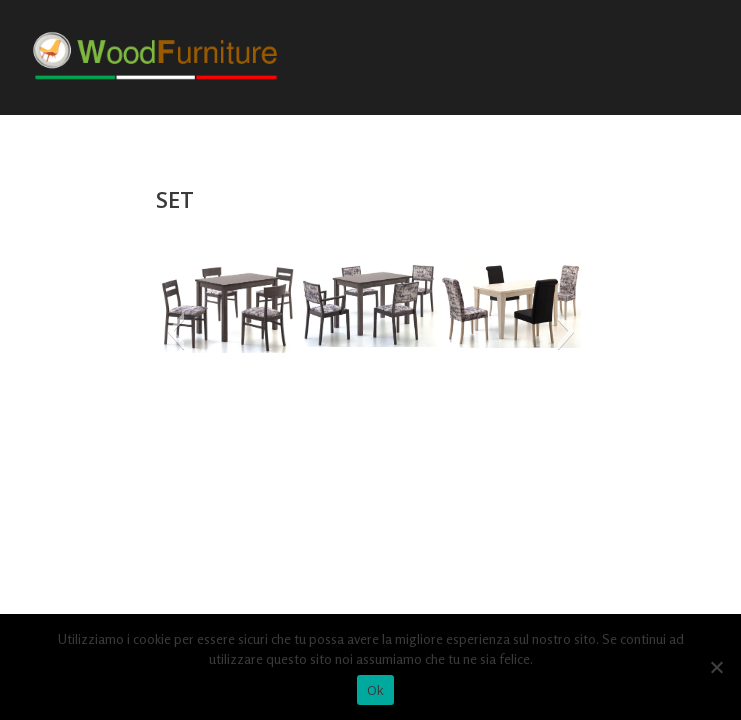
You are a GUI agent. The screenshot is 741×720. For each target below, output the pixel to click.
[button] (175, 331)
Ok (376, 690)
